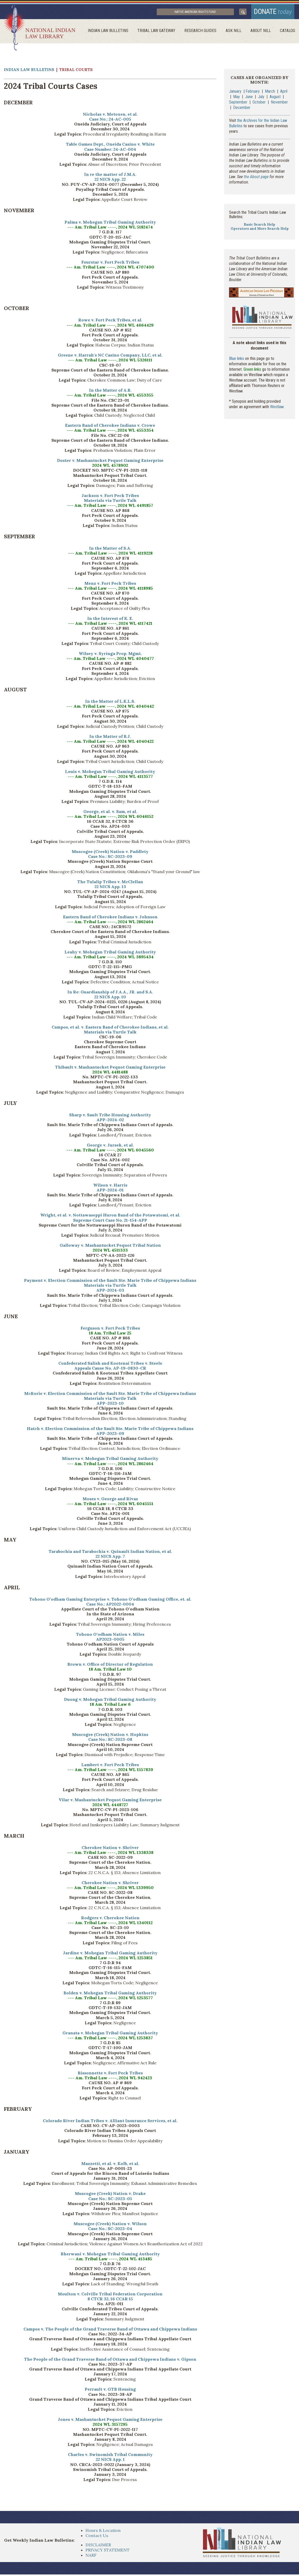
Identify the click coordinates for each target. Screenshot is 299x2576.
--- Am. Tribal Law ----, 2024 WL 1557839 (110, 1771)
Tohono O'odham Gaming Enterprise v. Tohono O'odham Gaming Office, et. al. (110, 1600)
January (235, 92)
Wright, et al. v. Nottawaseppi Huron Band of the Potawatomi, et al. (110, 1216)
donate (271, 12)
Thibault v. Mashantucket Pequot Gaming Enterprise (110, 1068)
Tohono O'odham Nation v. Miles (110, 1635)
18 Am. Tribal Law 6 (110, 1706)
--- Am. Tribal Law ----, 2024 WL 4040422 (110, 742)
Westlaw (277, 408)
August (276, 98)
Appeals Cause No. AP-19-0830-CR (110, 1369)
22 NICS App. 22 (110, 181)
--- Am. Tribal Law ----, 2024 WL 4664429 (110, 326)
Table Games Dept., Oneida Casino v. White (110, 145)
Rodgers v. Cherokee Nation (110, 1919)
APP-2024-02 (110, 1121)
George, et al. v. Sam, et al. (110, 813)
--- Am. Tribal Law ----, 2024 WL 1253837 (110, 2039)
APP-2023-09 (110, 1434)
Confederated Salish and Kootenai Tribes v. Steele (110, 1364)
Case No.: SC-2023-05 (110, 2200)
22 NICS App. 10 (110, 998)
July (261, 98)
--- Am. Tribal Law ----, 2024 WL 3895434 (110, 958)
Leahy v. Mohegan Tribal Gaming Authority (110, 953)
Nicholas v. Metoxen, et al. (110, 115)
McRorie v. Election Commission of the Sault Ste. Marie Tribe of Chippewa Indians (110, 1394)
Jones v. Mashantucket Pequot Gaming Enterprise (110, 2421)
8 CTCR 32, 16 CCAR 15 (110, 2300)
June (249, 98)
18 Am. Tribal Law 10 (110, 1670)
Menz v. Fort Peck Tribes (110, 584)
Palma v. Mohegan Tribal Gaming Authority (110, 223)
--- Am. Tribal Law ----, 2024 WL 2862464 (110, 923)
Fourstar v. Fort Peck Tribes (110, 263)
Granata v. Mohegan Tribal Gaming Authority (110, 2034)
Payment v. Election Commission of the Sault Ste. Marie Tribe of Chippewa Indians (110, 1281)
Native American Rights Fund (203, 12)
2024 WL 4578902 (110, 467)
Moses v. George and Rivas (110, 1500)
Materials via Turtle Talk (110, 502)
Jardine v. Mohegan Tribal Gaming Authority (110, 1954)
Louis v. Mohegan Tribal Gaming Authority (110, 773)
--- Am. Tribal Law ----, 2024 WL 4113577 (110, 777)
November (279, 103)
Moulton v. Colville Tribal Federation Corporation (110, 2295)
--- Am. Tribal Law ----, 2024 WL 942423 (110, 2079)
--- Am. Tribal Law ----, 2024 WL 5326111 (110, 361)
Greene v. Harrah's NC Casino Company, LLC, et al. (110, 356)
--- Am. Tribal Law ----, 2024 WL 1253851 (110, 1959)
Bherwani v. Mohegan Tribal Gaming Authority (110, 2255)
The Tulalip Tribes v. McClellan (110, 883)
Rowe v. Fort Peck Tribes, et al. (110, 321)
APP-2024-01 (110, 1191)
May (236, 98)
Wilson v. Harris (110, 1186)
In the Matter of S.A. (110, 549)
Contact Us (96, 2537)
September (238, 103)
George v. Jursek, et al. (110, 1146)
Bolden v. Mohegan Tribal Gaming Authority (110, 1994)
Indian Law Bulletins (112, 32)
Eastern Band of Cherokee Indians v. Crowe (110, 427)
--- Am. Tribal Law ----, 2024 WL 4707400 (110, 268)
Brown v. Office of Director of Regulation (110, 1666)
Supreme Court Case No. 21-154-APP (110, 1221)
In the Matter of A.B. (110, 391)
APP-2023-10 (110, 1404)
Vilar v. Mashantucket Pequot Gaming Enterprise (110, 1801)
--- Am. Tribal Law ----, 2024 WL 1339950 (110, 1889)
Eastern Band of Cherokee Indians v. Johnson (110, 918)
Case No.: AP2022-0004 (110, 1605)
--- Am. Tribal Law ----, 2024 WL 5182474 (110, 228)
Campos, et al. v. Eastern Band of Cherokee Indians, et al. (110, 1028)
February (253, 92)
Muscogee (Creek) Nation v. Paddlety (110, 853)
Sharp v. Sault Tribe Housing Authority (110, 1116)
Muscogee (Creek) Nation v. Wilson (110, 2225)
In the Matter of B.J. (110, 737)
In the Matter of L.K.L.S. (110, 702)
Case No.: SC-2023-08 (110, 1741)
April (283, 92)
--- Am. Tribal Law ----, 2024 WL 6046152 (110, 817)
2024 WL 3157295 (110, 2426)
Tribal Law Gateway (160, 32)
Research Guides (203, 32)
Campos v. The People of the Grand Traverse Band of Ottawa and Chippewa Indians (110, 2330)
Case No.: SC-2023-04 (110, 2230)
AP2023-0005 (110, 1640)
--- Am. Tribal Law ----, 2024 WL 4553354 (110, 431)
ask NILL (235, 32)
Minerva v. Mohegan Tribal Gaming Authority (110, 1460)
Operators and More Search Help (260, 230)
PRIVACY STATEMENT (107, 2551)
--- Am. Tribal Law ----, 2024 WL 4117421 (110, 625)
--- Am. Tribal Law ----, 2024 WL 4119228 (110, 554)
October (259, 103)
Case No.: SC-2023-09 (110, 858)
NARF (91, 2556)
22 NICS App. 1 (110, 2461)
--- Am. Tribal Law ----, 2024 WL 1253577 (110, 1999)
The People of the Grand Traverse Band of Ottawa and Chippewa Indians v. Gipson (110, 2360)
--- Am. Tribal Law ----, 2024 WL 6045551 (110, 1505)
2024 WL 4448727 (110, 1806)
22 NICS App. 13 (110, 888)
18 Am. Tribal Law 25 (110, 1334)
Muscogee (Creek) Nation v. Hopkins (110, 1736)
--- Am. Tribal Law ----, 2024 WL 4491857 (110, 507)
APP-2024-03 (110, 1291)
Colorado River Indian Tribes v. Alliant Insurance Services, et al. (110, 2122)
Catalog (288, 32)
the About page (256, 178)
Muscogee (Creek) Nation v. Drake (110, 2195)
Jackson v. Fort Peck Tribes (110, 497)
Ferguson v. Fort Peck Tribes (110, 1329)
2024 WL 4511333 (110, 1251)
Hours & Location (103, 2531)
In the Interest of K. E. (110, 619)
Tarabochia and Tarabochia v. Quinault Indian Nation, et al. (110, 1552)
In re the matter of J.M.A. (110, 176)
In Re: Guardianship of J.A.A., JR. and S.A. (110, 993)
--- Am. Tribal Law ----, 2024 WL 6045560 (110, 1151)
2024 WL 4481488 (110, 1073)
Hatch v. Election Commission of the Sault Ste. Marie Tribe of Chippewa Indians (110, 1430)
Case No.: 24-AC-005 (110, 120)
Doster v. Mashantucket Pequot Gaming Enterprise (110, 461)
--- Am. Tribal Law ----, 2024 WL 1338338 (110, 1853)
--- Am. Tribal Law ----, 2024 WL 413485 (110, 2260)
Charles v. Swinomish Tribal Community (110, 2456)
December (241, 109)
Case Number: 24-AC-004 (110, 150)
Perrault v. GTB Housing (110, 2390)
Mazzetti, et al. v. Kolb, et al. (110, 2165)
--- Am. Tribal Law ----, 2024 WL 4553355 (110, 396)
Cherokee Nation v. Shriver (110, 1849)
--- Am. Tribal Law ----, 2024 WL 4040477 (110, 660)
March (270, 92)
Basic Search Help (259, 226)
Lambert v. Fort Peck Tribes (110, 1766)
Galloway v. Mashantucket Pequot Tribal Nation (110, 1247)
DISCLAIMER (98, 2546)
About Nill (262, 32)
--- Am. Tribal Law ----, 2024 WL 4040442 (110, 707)
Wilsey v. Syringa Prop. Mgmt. (110, 655)
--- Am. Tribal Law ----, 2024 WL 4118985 (110, 589)
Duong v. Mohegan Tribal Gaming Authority (110, 1701)
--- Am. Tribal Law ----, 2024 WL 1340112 (110, 1924)
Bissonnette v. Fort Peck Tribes (110, 2074)
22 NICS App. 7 (110, 1557)
